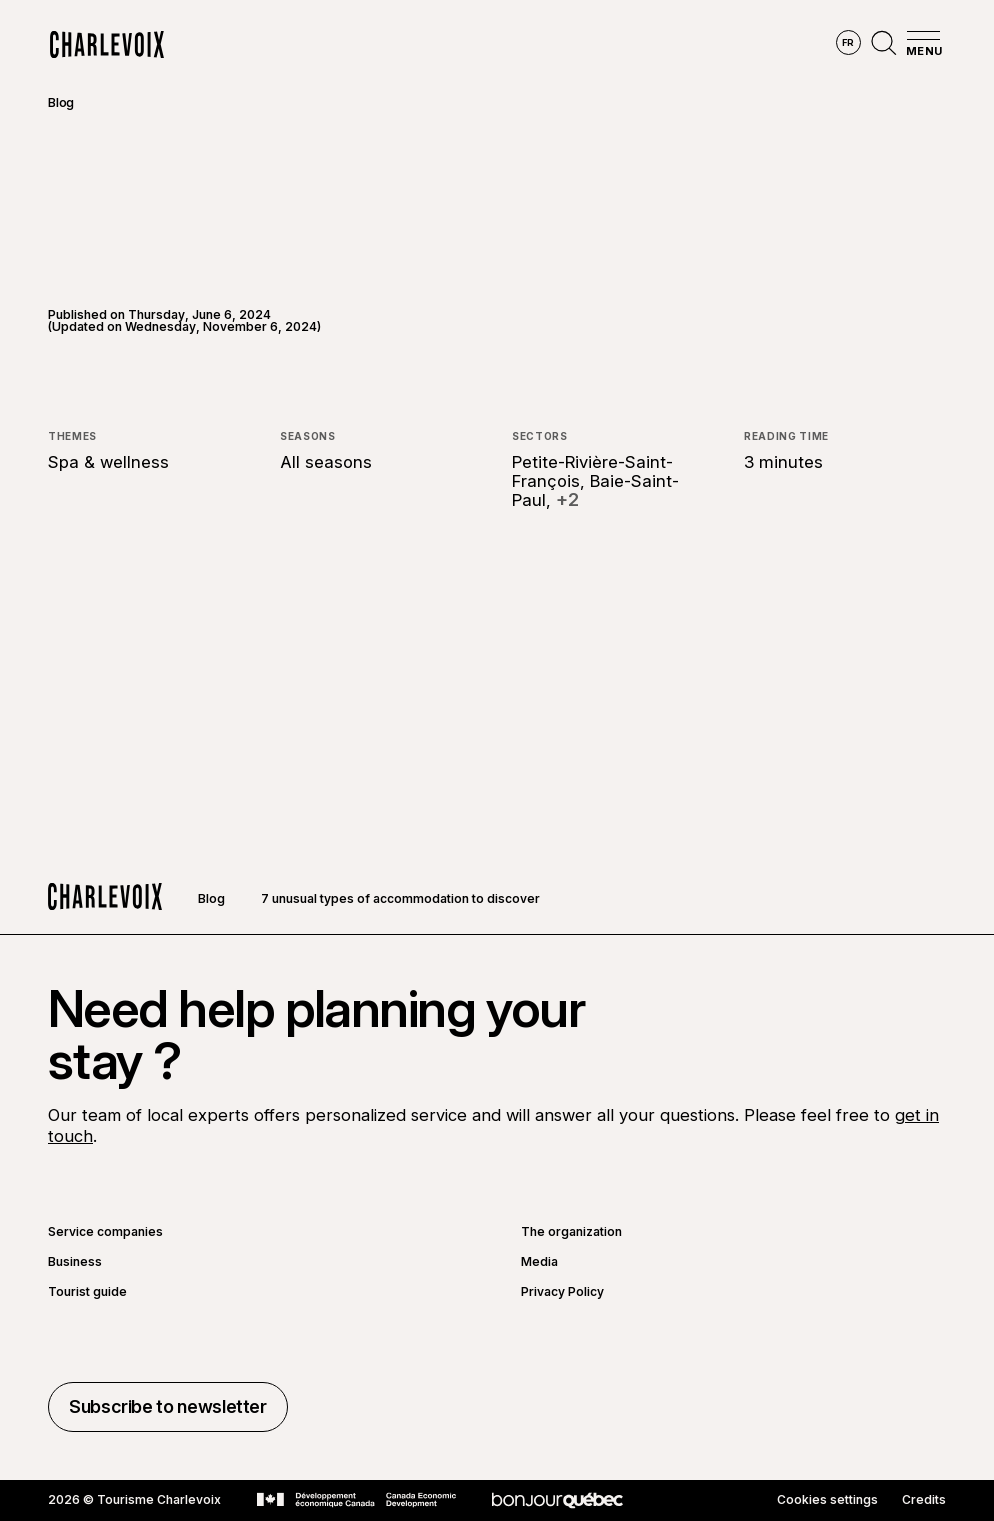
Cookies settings (827, 1500)
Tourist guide (87, 1292)
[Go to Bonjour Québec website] (557, 1500)
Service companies (105, 1232)
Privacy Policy (562, 1292)
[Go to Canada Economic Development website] (356, 1500)
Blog (61, 102)
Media (539, 1262)
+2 (567, 500)
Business (75, 1262)
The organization (571, 1232)
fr (848, 42)
